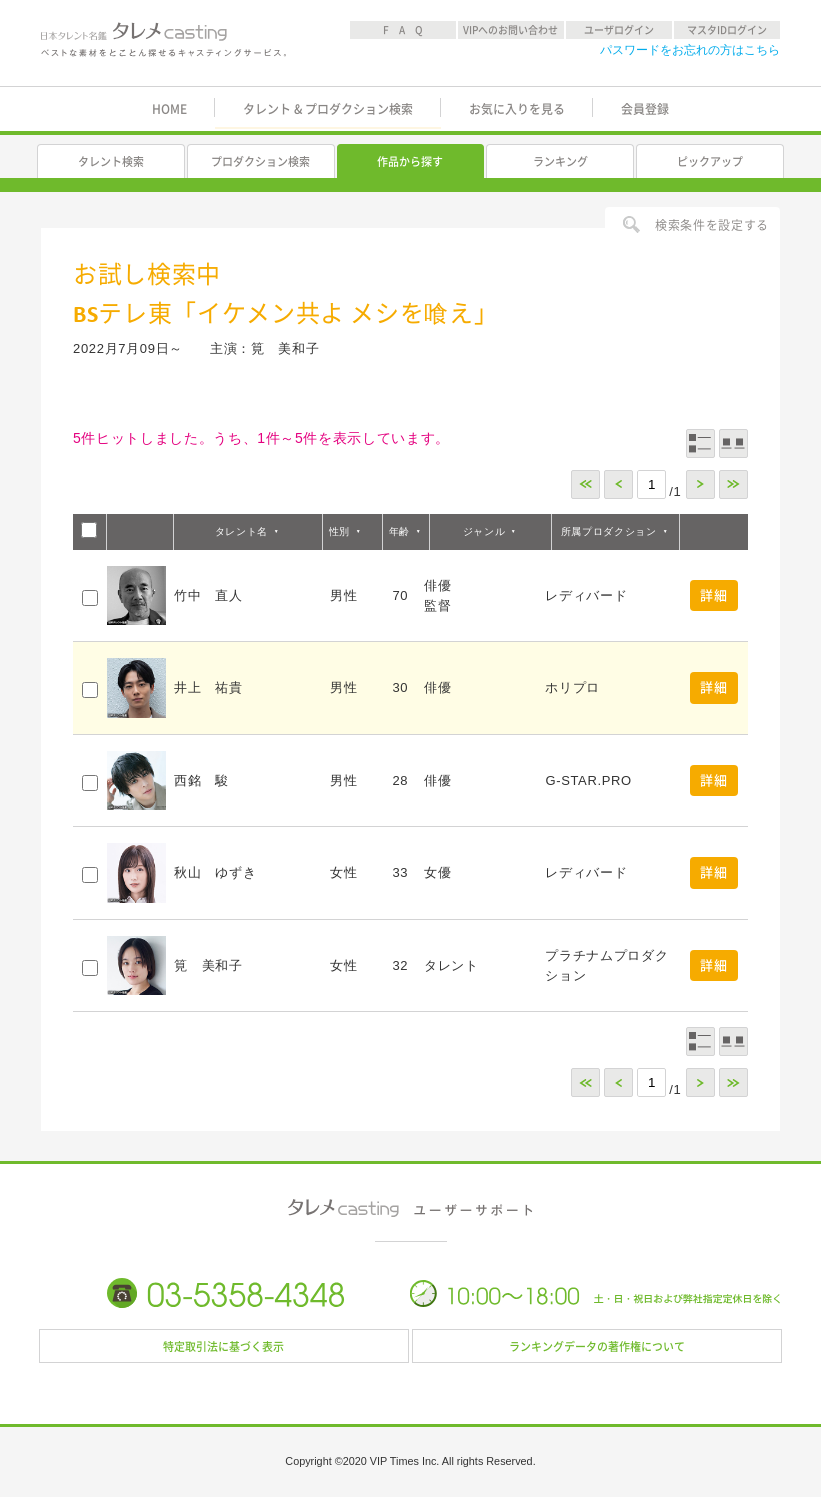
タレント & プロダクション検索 (328, 109)
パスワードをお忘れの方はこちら (690, 50)
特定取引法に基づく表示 (223, 1346)
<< (585, 484)
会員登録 (645, 109)
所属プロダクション (609, 531)
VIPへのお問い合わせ (510, 30)
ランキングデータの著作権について (597, 1346)
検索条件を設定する (712, 225)
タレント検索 (111, 161)
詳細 (713, 595)
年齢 (399, 531)
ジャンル (484, 531)
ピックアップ (710, 161)
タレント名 (241, 531)
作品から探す (410, 161)
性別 (339, 531)
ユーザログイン (619, 30)
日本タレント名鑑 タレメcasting (163, 45)
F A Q (403, 30)
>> (733, 484)
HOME (169, 109)
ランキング (560, 161)
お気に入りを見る (517, 109)
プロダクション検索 (260, 161)
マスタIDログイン (727, 30)
